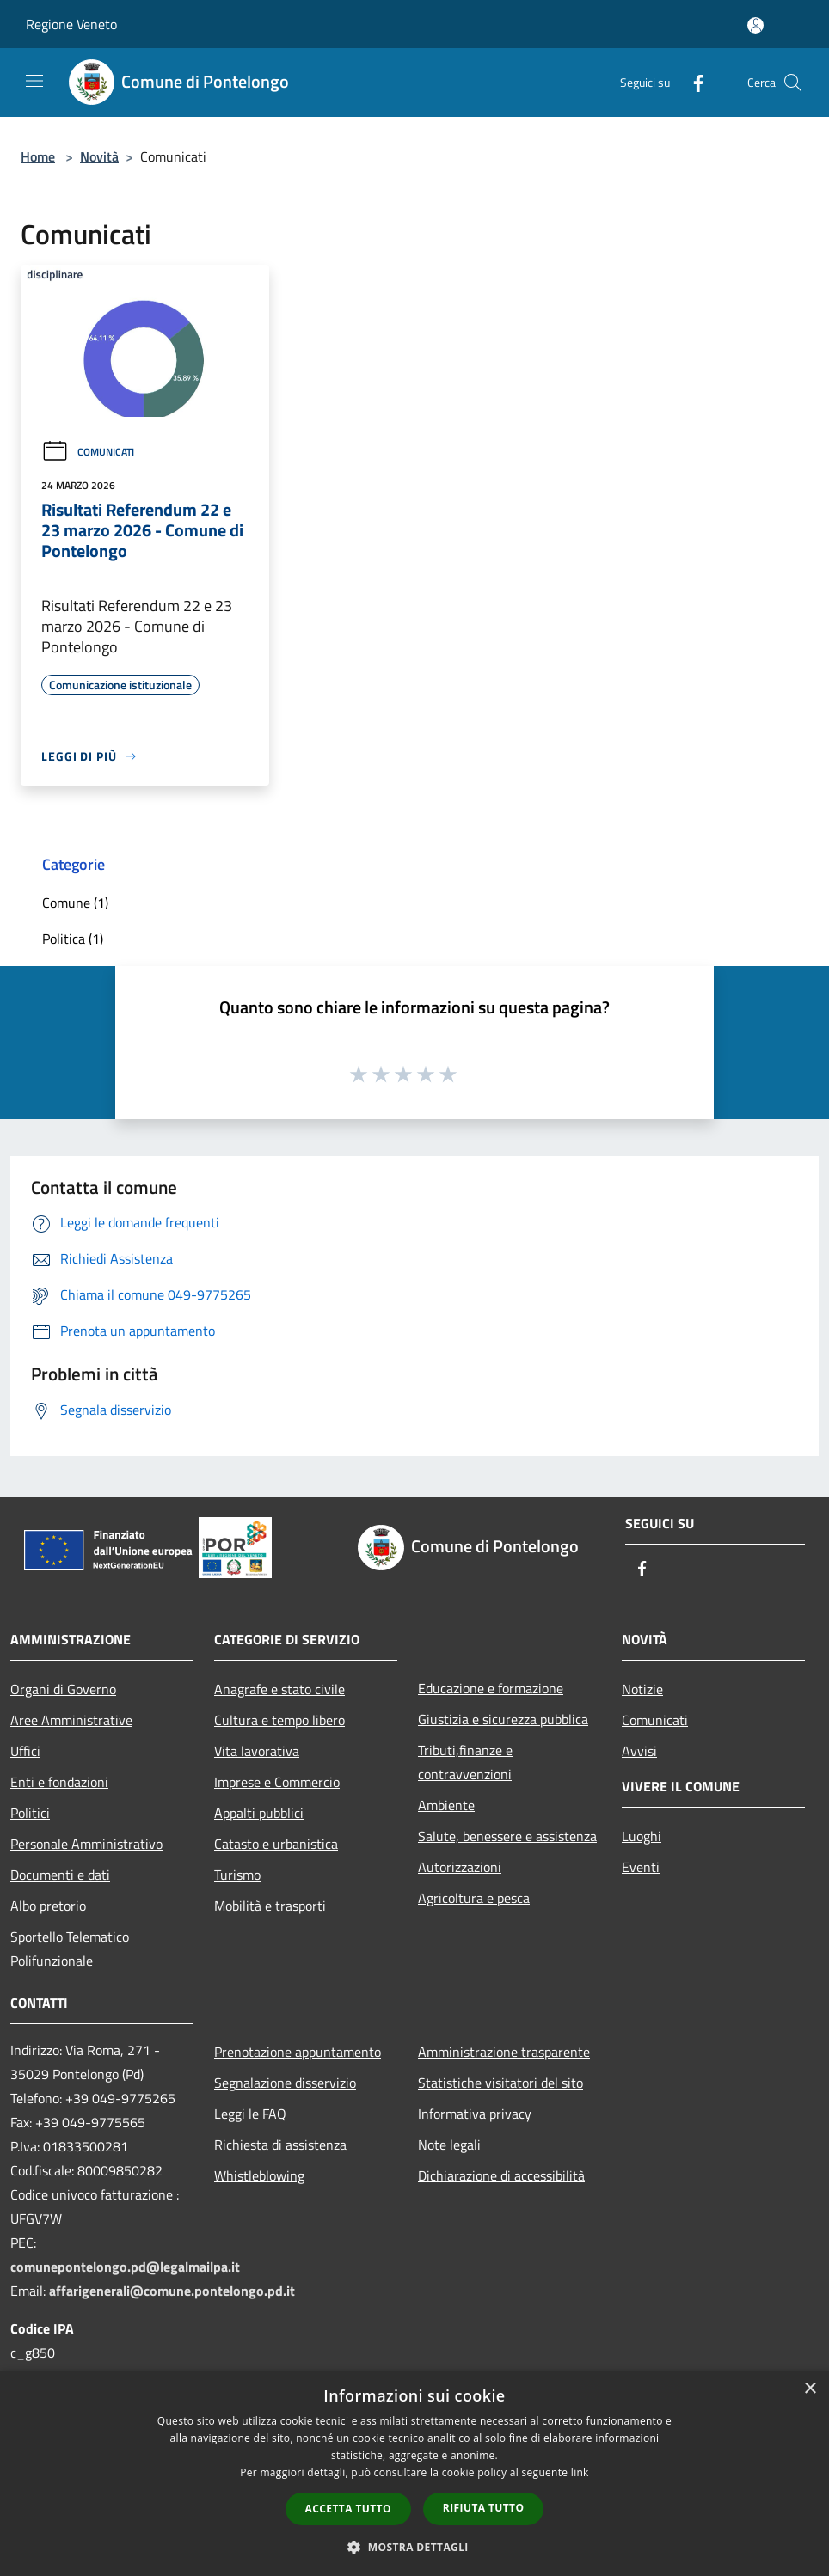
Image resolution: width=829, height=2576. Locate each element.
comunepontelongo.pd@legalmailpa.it (125, 2266)
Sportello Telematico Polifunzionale (69, 1948)
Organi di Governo (63, 1689)
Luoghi (641, 1836)
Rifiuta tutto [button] (484, 2507)
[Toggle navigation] (34, 80)
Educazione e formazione (490, 1688)
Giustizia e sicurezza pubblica (503, 1719)
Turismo (237, 1874)
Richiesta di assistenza (280, 2144)
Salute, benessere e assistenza (507, 1836)
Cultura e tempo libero (279, 1720)
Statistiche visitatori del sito (500, 2082)
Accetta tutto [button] (348, 2508)
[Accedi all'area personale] (755, 25)
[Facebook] (691, 82)
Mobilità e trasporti (270, 1905)
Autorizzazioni (459, 1867)
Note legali (449, 2144)
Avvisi (639, 1751)
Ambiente (446, 1805)
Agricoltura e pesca (474, 1898)
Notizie (642, 1689)
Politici (30, 1812)
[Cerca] (793, 82)
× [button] (809, 2389)
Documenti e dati (60, 1874)
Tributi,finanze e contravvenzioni (465, 1762)
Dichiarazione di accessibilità (501, 2175)
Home (38, 156)
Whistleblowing (259, 2175)
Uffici (25, 1751)
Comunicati (87, 452)
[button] (414, 2546)
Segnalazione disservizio (285, 2082)
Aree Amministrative (71, 1720)
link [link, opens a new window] (580, 2472)
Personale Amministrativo (86, 1843)
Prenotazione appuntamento (297, 2051)
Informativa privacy (474, 2113)
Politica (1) (72, 938)
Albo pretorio (48, 1905)
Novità (99, 156)
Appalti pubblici (259, 1812)
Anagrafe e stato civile (279, 1689)
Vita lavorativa (256, 1751)
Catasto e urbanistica (276, 1843)
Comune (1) (75, 902)
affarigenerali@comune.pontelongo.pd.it (172, 2290)
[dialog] (414, 2473)
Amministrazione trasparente (504, 2051)
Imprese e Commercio (277, 1781)
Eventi (641, 1867)
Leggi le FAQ (250, 2113)
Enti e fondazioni (59, 1781)
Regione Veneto (71, 24)
